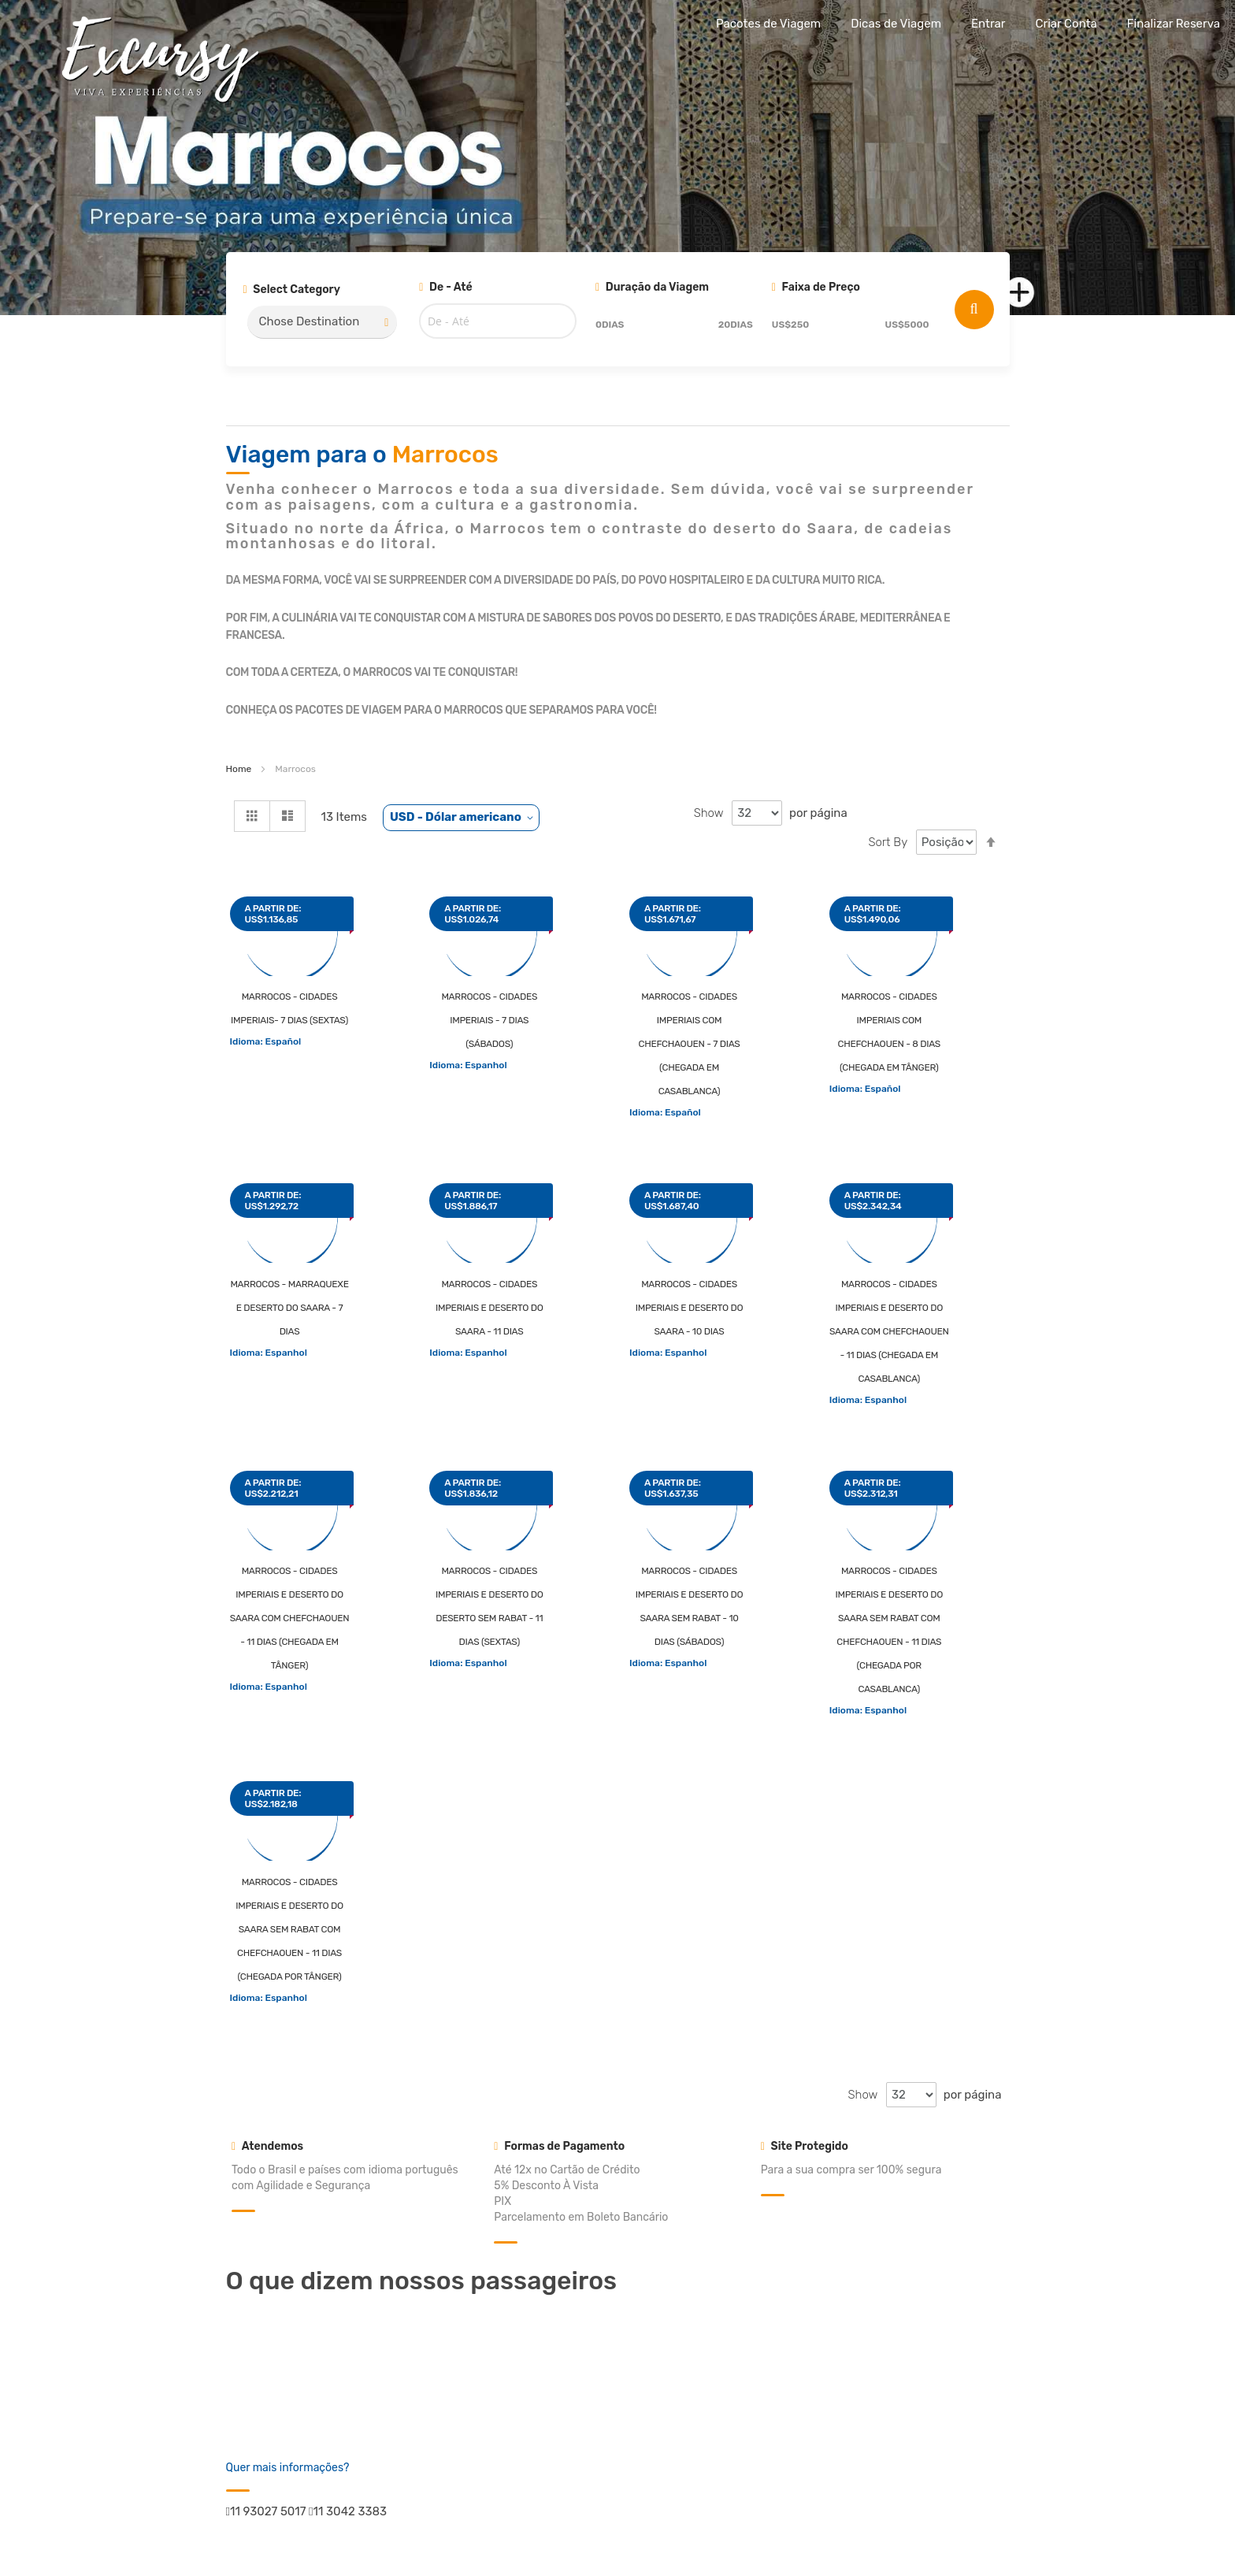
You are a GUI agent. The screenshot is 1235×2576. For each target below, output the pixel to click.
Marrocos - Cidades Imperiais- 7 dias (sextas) (289, 1008)
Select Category (291, 289)
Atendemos (267, 2146)
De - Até (445, 287)
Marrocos (445, 454)
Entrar (988, 24)
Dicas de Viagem (896, 24)
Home (239, 768)
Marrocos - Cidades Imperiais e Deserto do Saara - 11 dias (489, 1308)
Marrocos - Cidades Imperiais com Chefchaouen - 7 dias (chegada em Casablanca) (689, 1044)
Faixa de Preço (816, 287)
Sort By (887, 842)
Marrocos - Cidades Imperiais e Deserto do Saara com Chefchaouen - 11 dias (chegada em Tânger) (290, 1618)
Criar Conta (1065, 24)
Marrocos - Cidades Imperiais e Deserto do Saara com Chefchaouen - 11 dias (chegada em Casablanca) (889, 1331)
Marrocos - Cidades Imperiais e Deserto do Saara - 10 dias (690, 1308)
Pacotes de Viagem (768, 24)
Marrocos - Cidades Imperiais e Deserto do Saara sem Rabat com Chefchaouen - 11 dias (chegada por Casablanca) (889, 1629)
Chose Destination (309, 321)
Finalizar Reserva (1173, 24)
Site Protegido (804, 2146)
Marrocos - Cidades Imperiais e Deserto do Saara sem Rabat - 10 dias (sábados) (690, 1606)
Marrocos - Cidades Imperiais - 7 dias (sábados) (489, 1020)
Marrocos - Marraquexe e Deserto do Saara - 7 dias (289, 1308)
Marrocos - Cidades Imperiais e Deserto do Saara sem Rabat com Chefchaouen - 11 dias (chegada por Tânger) (289, 1929)
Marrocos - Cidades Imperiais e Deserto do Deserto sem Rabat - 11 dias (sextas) (489, 1606)
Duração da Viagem (652, 287)
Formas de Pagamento (559, 2146)
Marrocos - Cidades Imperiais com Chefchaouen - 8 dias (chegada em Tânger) (888, 1032)
